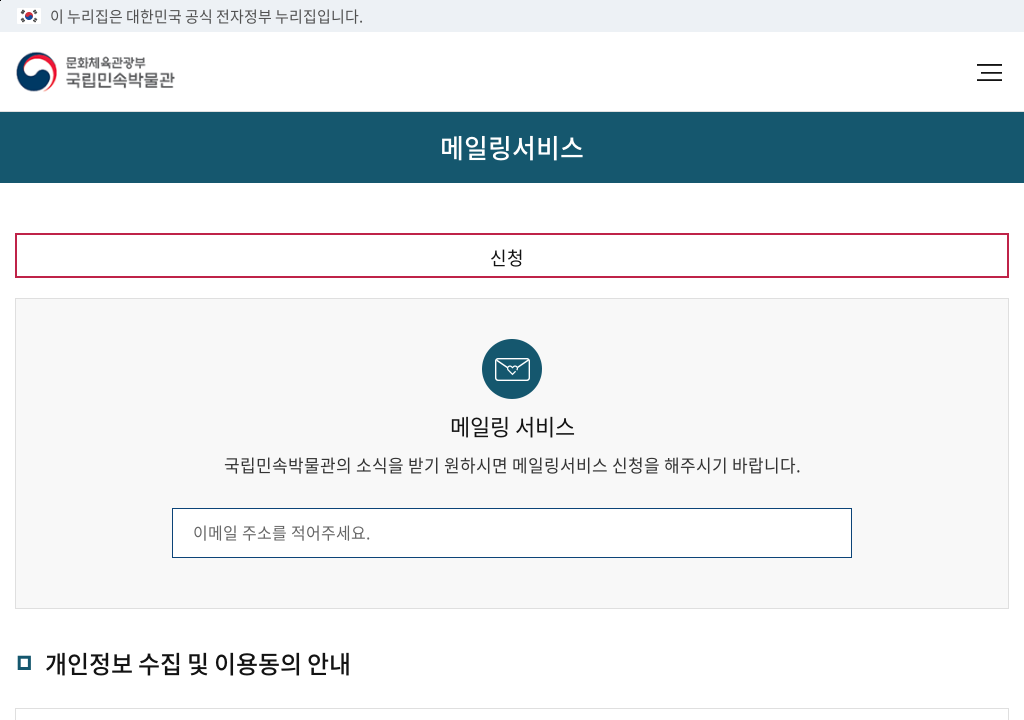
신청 (507, 257)
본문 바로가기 (0, 0)
